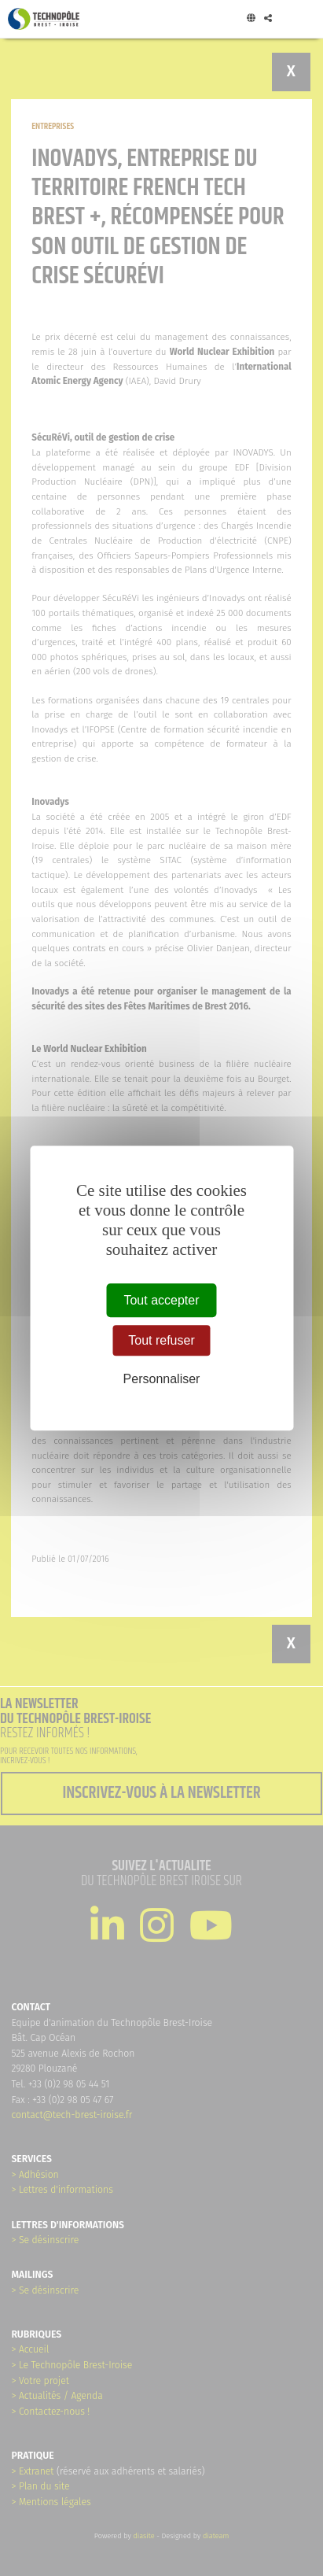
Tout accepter (161, 1300)
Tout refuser (161, 1340)
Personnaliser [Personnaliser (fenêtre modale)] (161, 1379)
